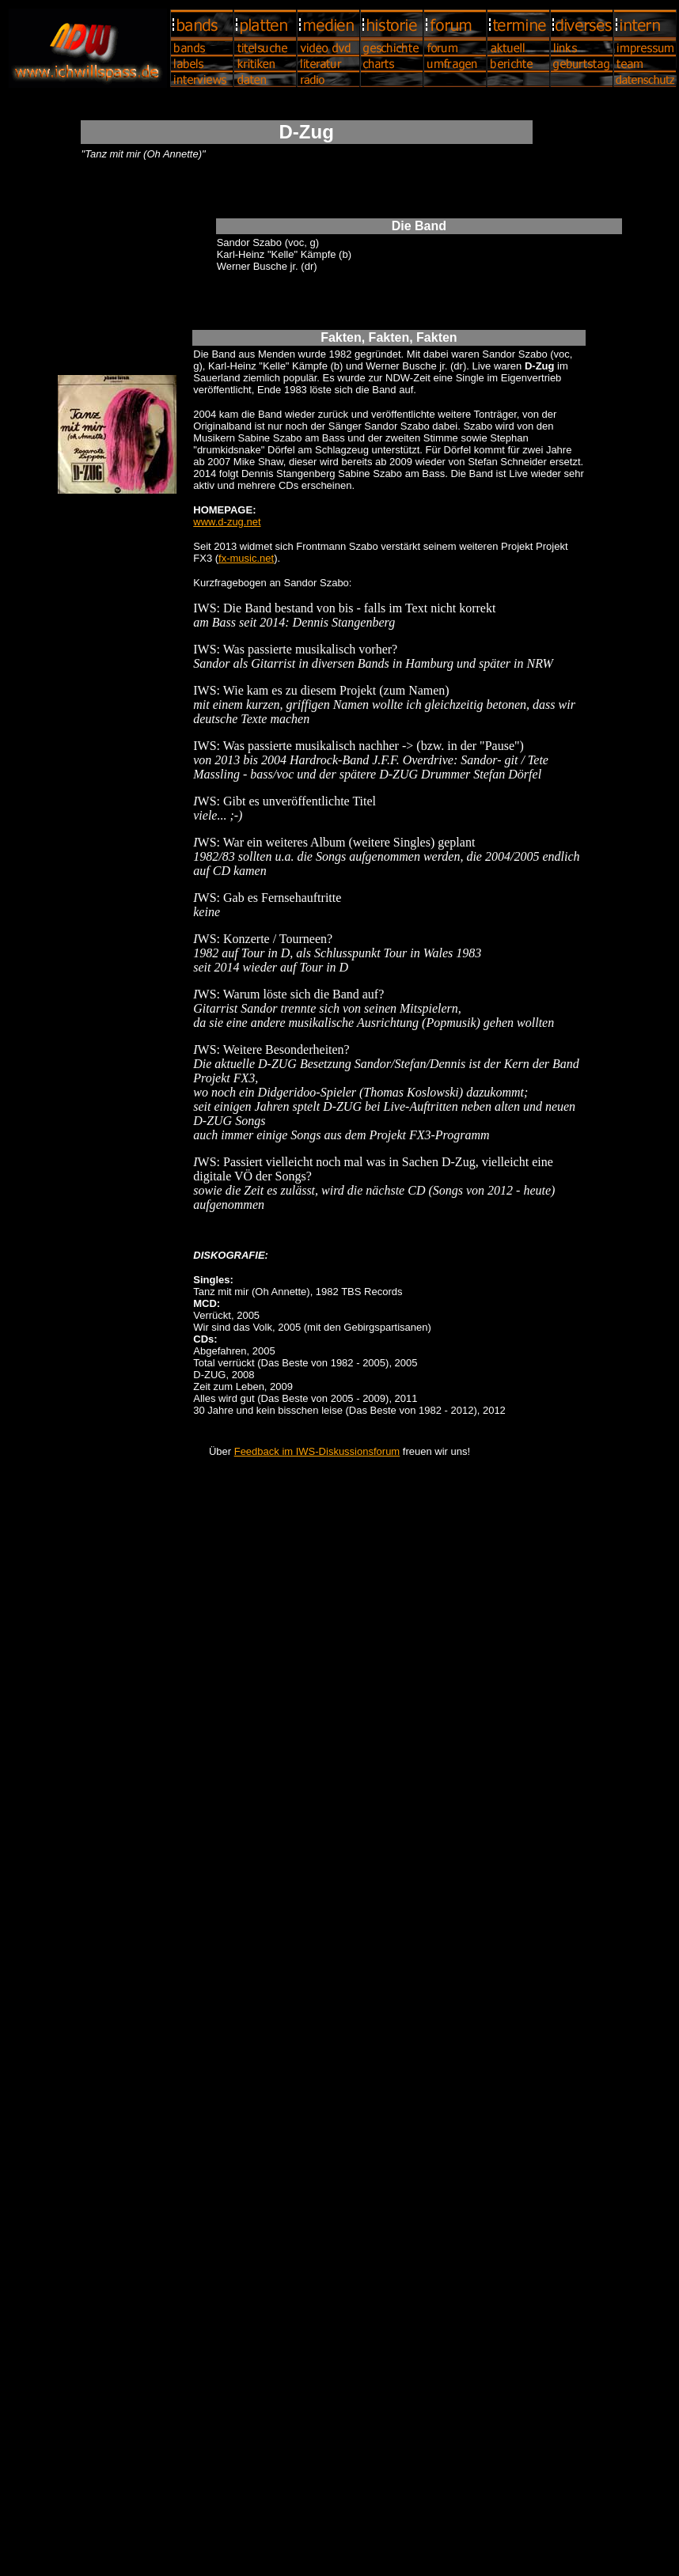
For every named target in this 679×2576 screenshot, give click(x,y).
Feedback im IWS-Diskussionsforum (317, 1451)
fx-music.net (246, 558)
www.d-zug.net (226, 522)
